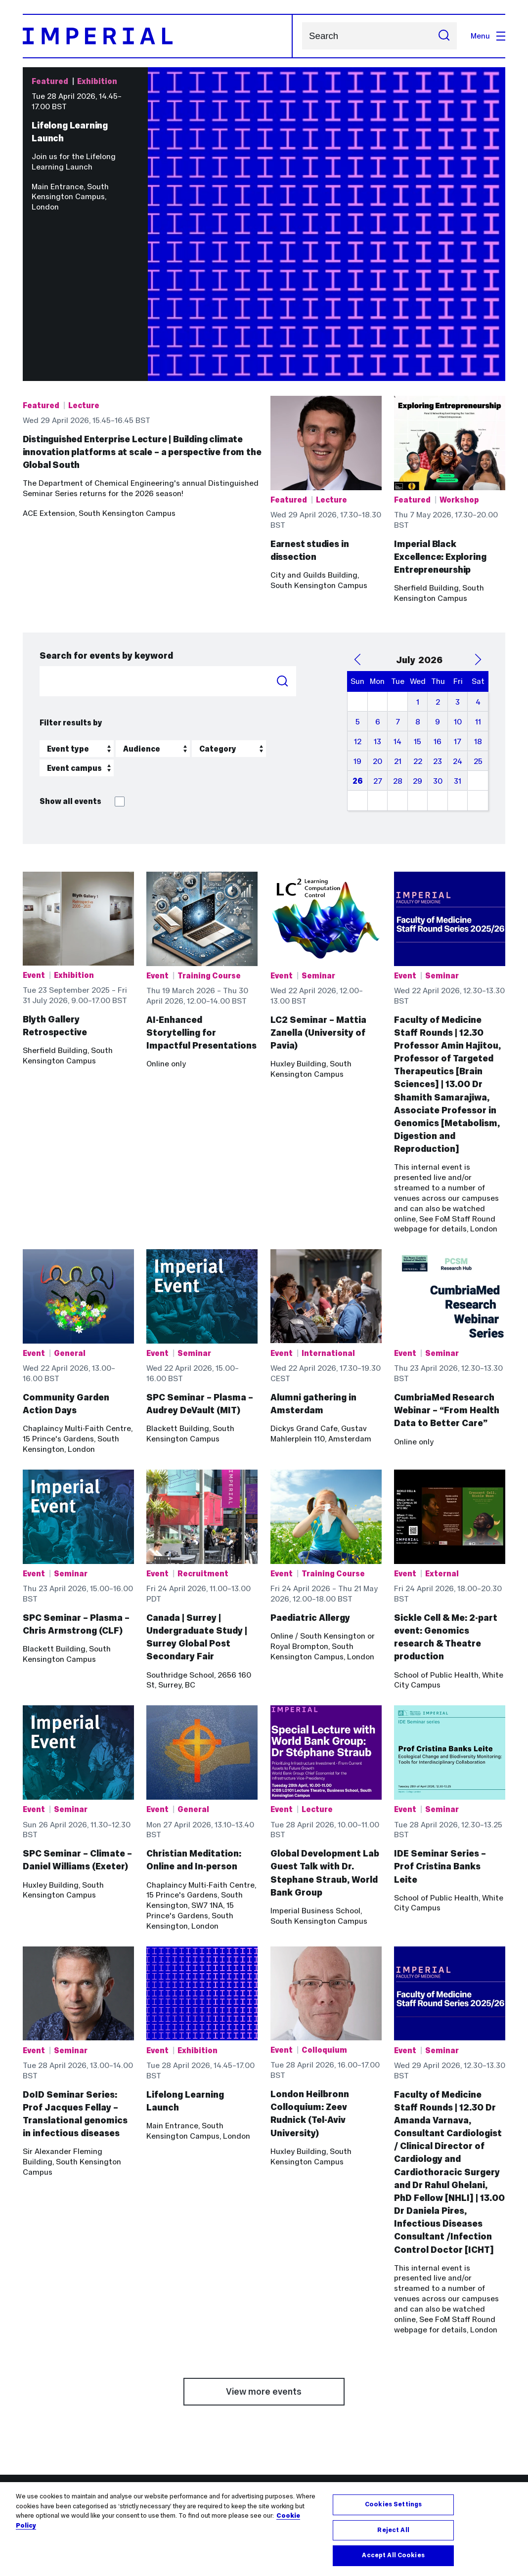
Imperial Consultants (432, 2438)
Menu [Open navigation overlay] (488, 36)
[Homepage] (158, 36)
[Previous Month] (357, 512)
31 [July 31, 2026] (457, 633)
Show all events (82, 654)
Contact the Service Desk (69, 2387)
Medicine (162, 2387)
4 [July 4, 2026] (478, 554)
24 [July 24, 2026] (457, 614)
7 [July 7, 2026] (398, 574)
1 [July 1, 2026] (417, 554)
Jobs (31, 2397)
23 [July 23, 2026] (437, 614)
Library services (51, 2407)
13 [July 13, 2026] (377, 594)
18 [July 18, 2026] (478, 594)
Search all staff (298, 2407)
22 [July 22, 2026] (417, 614)
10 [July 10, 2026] (458, 574)
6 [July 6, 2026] (377, 574)
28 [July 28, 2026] (397, 633)
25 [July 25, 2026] (478, 614)
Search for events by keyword (106, 508)
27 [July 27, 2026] (377, 633)
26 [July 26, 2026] (357, 633)
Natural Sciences (177, 2397)
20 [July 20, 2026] (377, 614)
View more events (264, 2244)
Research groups (301, 2397)
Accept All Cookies (393, 2555)
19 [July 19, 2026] (357, 614)
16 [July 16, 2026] (437, 594)
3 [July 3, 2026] (457, 554)
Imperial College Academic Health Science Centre (442, 2382)
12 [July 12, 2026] (357, 594)
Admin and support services (321, 2376)
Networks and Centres (311, 2387)
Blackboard (43, 2376)
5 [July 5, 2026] (357, 574)
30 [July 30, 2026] (437, 633)
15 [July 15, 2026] (417, 594)
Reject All (393, 2530)
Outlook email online (59, 2418)
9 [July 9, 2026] (437, 574)
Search (282, 534)
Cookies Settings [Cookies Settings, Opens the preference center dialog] (393, 2504)
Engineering (168, 2376)
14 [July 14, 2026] (397, 594)
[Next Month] (477, 512)
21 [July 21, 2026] (397, 614)
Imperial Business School (191, 2407)
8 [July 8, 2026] (417, 574)
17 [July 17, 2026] (457, 594)
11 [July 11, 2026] (478, 574)
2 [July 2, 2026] (438, 554)
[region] (264, 2529)
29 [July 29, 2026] (417, 633)
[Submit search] (444, 35)
